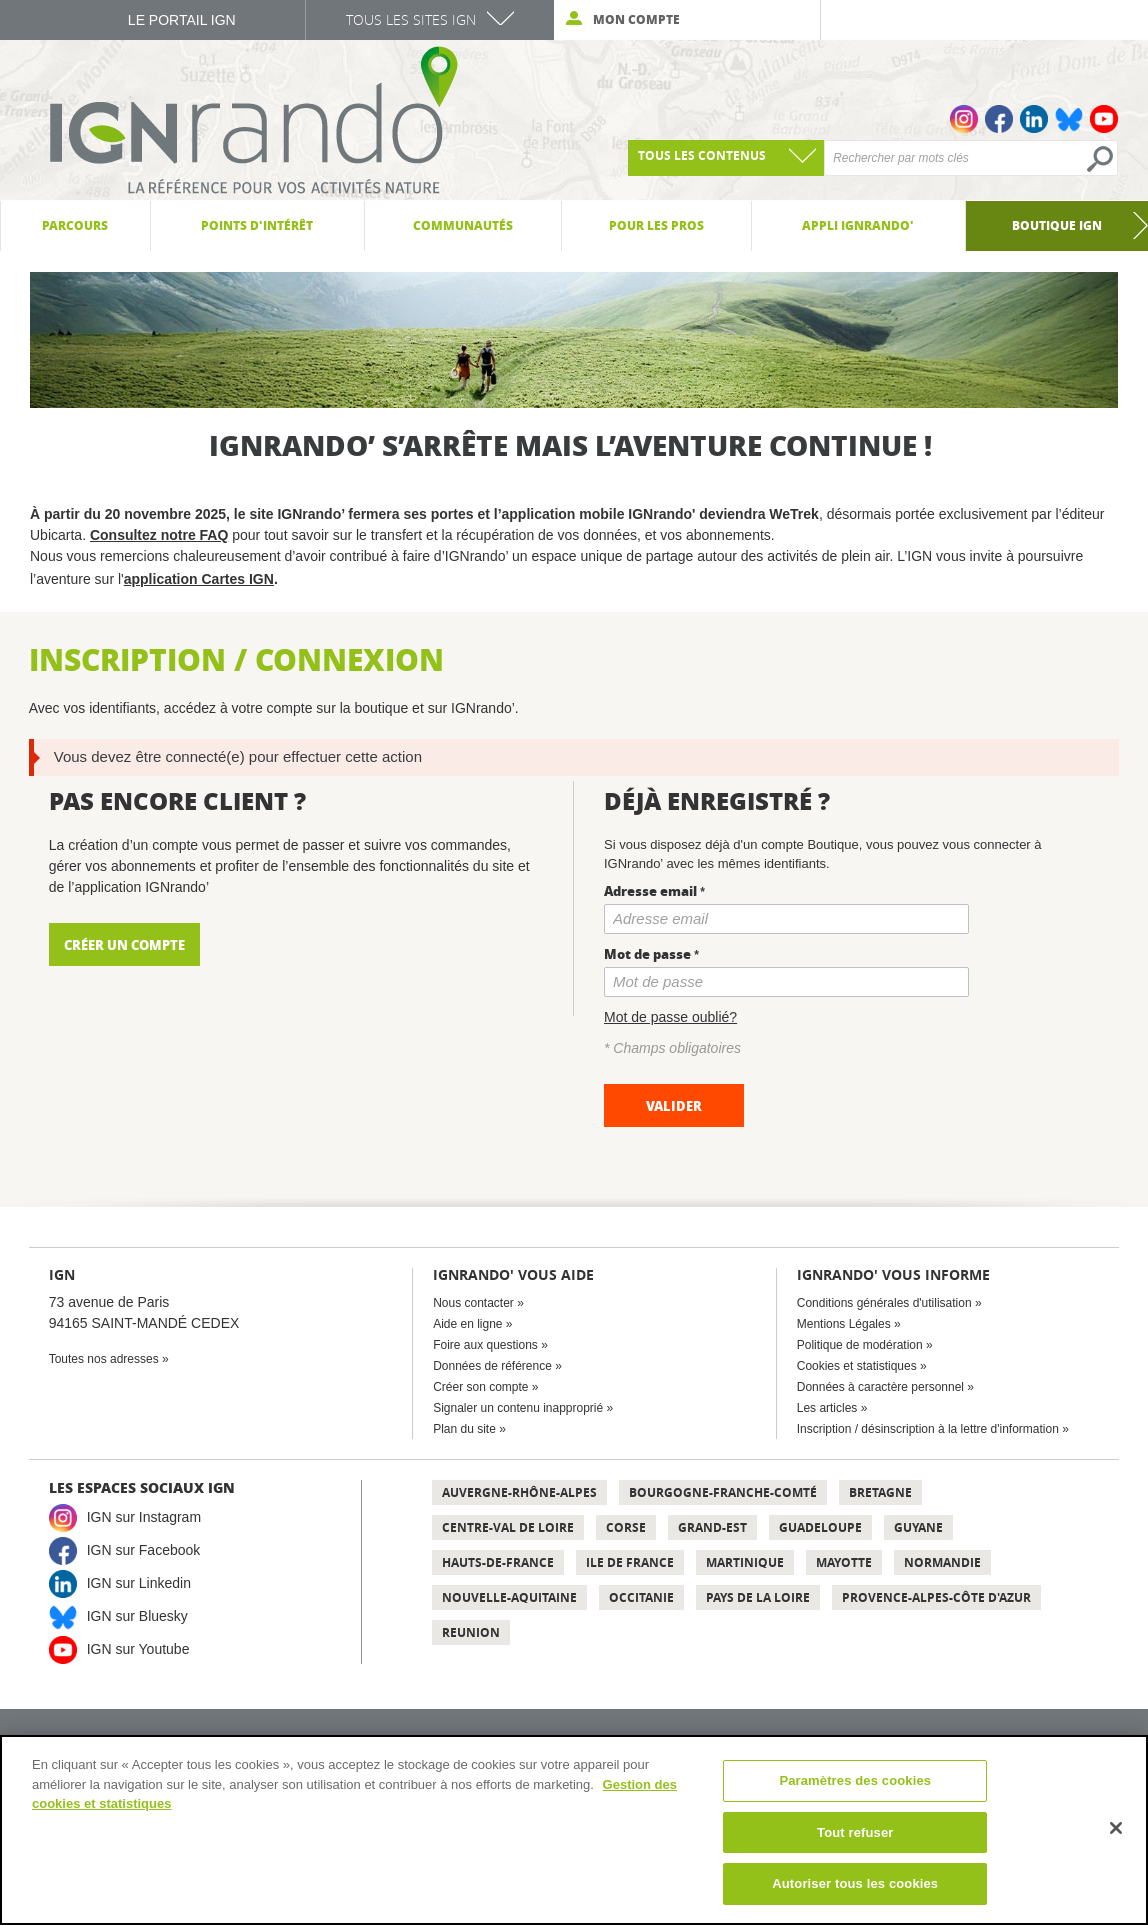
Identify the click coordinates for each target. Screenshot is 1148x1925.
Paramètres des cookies (855, 1780)
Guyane (918, 1527)
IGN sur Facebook (144, 1549)
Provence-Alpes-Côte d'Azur (936, 1597)
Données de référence (492, 1366)
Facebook (999, 119)
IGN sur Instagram (144, 1516)
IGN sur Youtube (138, 1648)
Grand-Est (712, 1527)
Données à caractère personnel (880, 1387)
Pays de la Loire (758, 1597)
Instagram (964, 119)
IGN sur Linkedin (139, 1582)
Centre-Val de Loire (508, 1527)
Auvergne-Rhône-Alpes (519, 1492)
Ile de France (630, 1562)
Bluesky (1069, 119)
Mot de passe (647, 953)
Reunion (471, 1632)
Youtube (1104, 119)
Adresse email (650, 890)
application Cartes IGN (199, 579)
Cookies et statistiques (857, 1366)
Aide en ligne (467, 1324)
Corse (626, 1527)
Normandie (942, 1562)
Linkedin (1034, 119)
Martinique (745, 1562)
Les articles (827, 1408)
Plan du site (464, 1429)
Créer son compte (480, 1387)
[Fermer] (1116, 1828)
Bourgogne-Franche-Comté (723, 1492)
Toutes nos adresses (104, 1359)
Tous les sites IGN (411, 19)
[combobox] (726, 158)
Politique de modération (860, 1345)
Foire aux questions (485, 1345)
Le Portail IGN (182, 20)
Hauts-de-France (498, 1562)
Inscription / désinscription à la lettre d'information (928, 1429)
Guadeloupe (820, 1527)
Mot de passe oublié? (670, 1017)
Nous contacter (473, 1303)
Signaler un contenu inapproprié (518, 1408)
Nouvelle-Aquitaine (509, 1597)
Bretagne (880, 1492)
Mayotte (844, 1562)
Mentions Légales (844, 1324)
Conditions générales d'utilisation (884, 1303)
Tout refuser (855, 1832)
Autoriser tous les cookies (855, 1883)
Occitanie (641, 1597)
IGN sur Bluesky (137, 1615)
